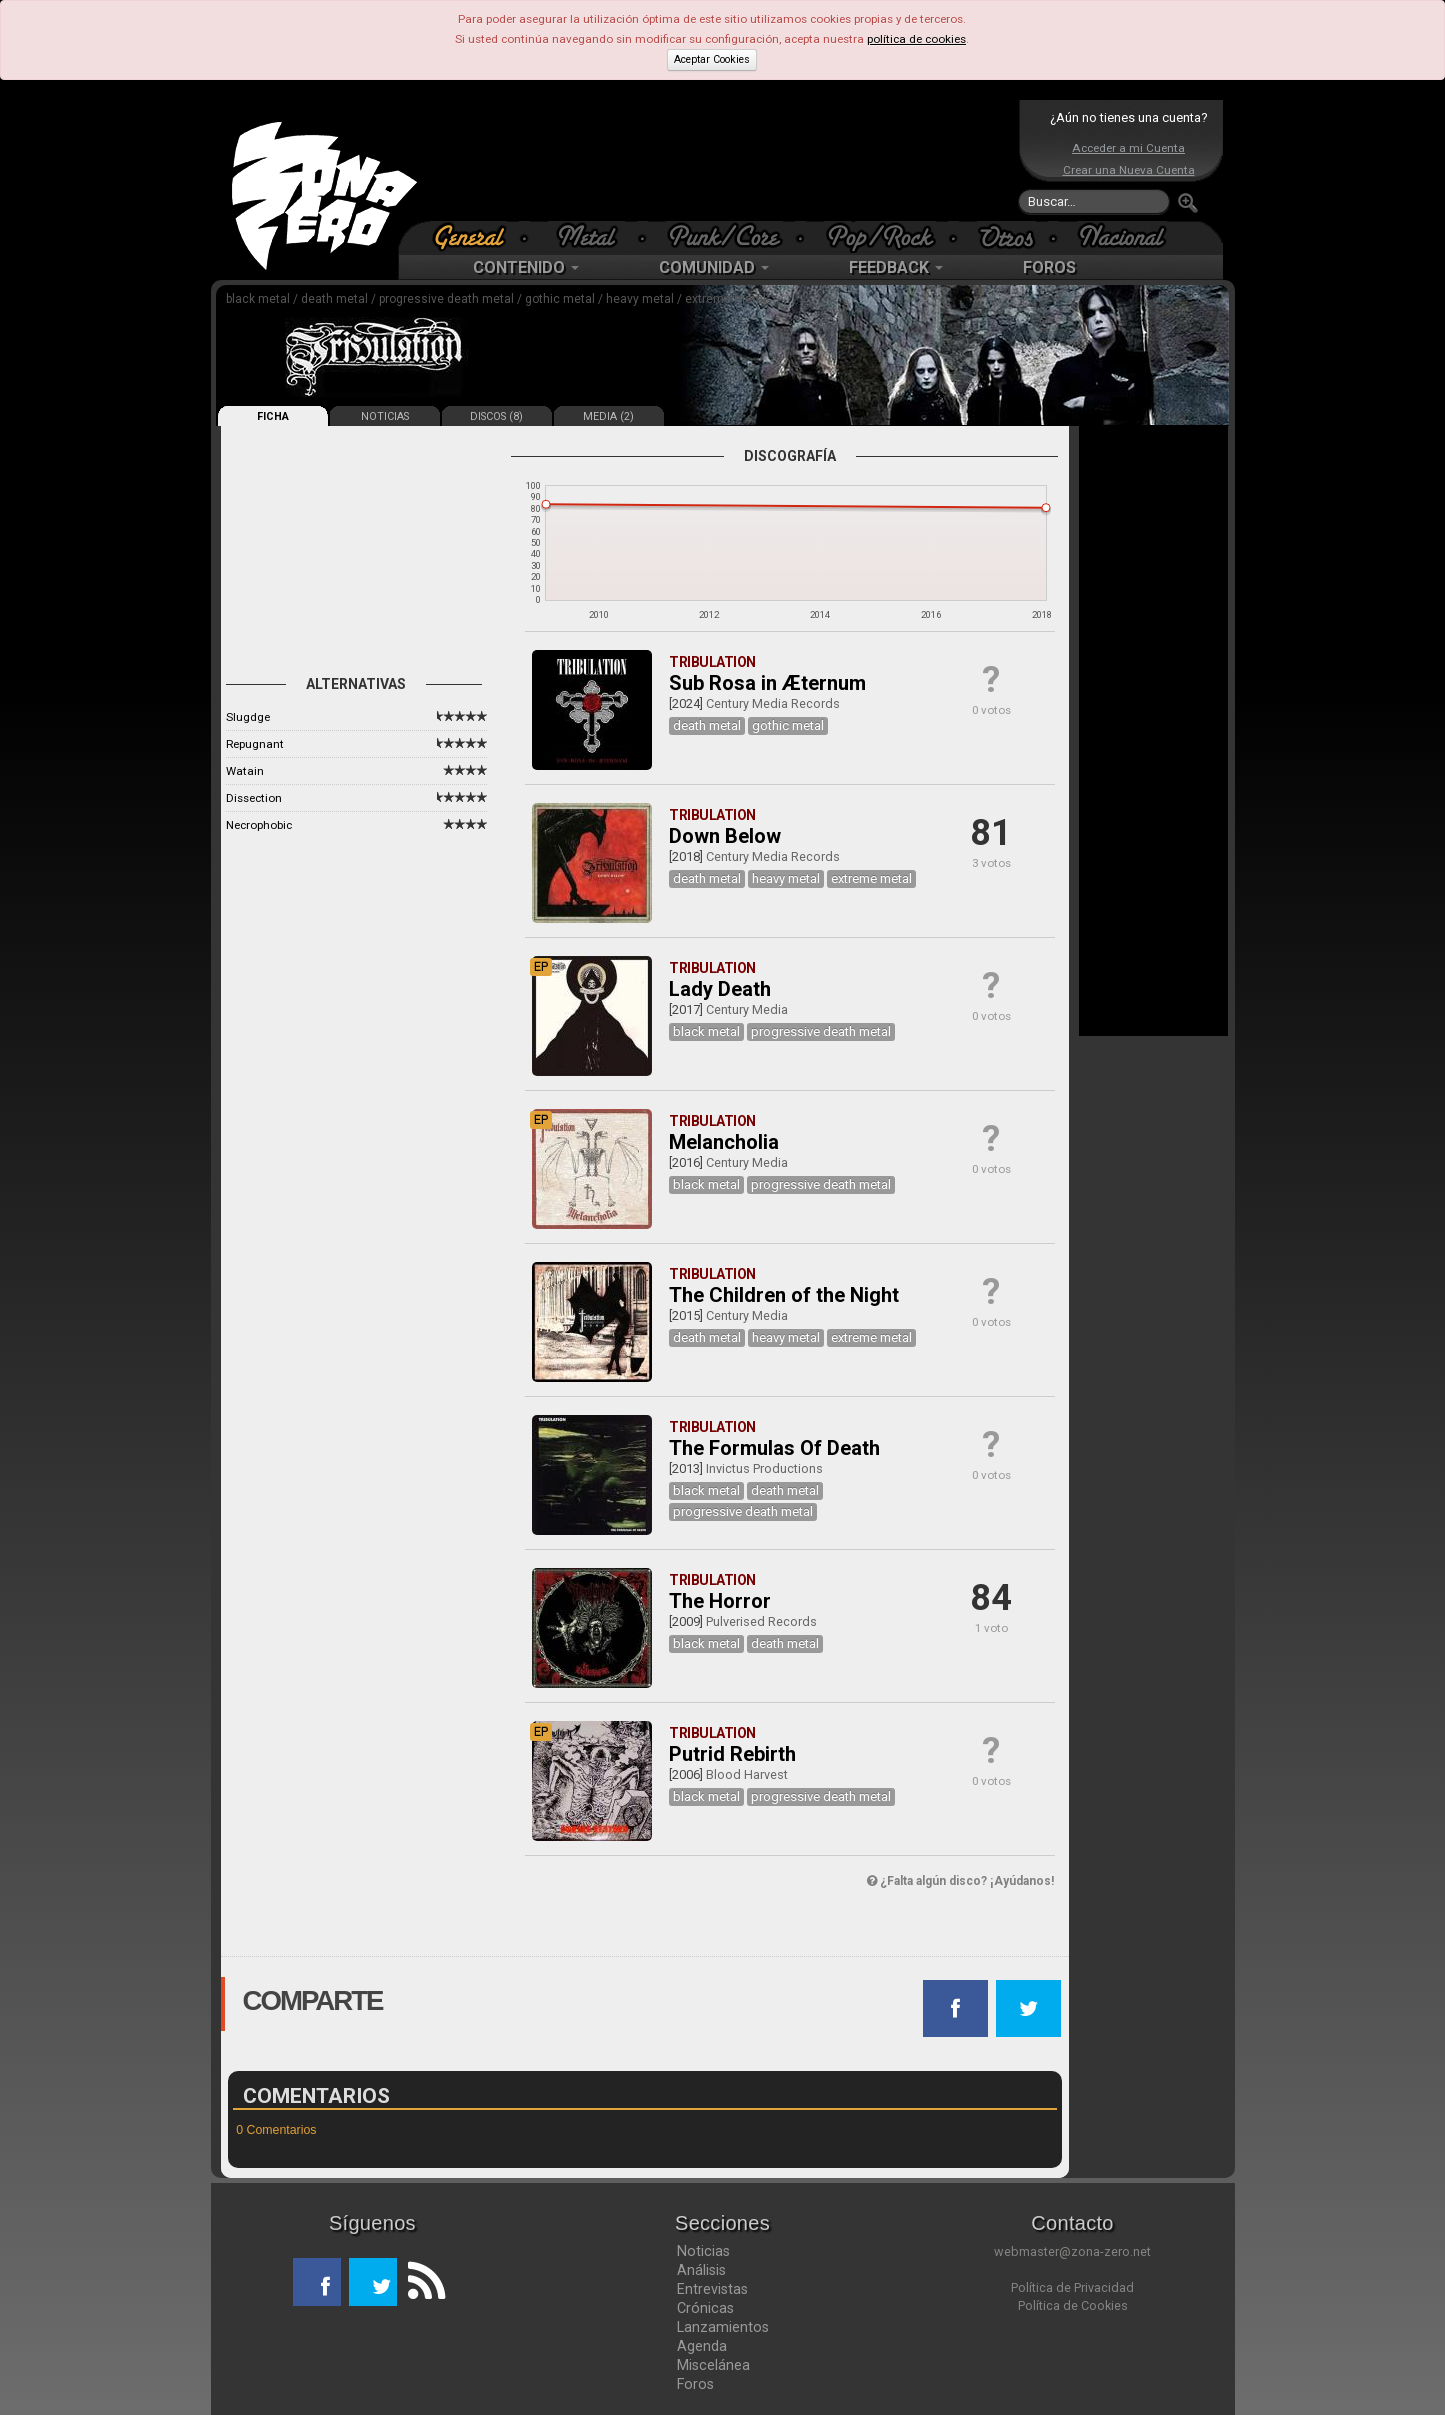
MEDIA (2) (608, 416)
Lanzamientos (723, 2327)
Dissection (254, 798)
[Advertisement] (718, 160)
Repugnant (255, 744)
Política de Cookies (1073, 2305)
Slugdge (248, 717)
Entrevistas (712, 2289)
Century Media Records (773, 703)
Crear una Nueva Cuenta (1129, 170)
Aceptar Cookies (712, 59)
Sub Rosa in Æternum (767, 683)
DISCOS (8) (496, 416)
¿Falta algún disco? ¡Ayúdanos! (960, 1881)
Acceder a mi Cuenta (1128, 148)
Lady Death (720, 989)
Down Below (725, 836)
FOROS (1049, 267)
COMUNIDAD (714, 267)
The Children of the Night (784, 1295)
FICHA (273, 416)
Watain (245, 771)
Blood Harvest (747, 1774)
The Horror (720, 1601)
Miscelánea (713, 2365)
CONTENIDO (526, 267)
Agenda (702, 2346)
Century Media (747, 1009)
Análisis (701, 2270)
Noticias (703, 2251)
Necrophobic (259, 825)
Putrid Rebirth (732, 1754)
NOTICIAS (385, 416)
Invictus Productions (764, 1468)
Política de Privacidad (1072, 2287)
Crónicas (705, 2308)
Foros (695, 2384)
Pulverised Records (761, 1621)
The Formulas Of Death (774, 1448)
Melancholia (724, 1142)
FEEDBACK (896, 267)
